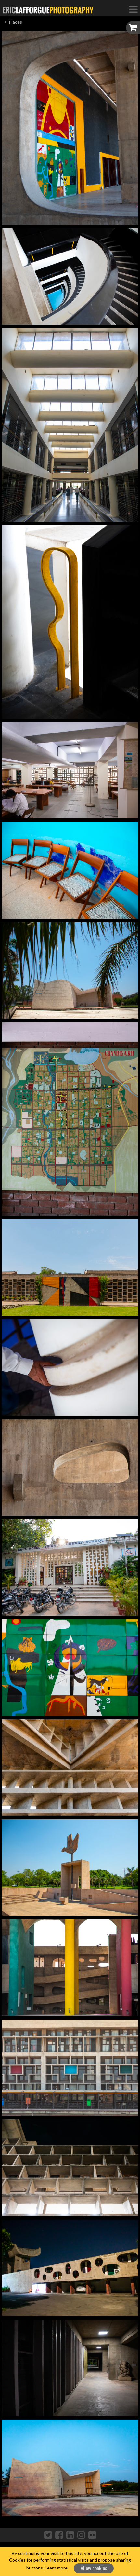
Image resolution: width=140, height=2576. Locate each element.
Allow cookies (94, 2568)
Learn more (56, 2567)
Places (15, 22)
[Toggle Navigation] (133, 9)
